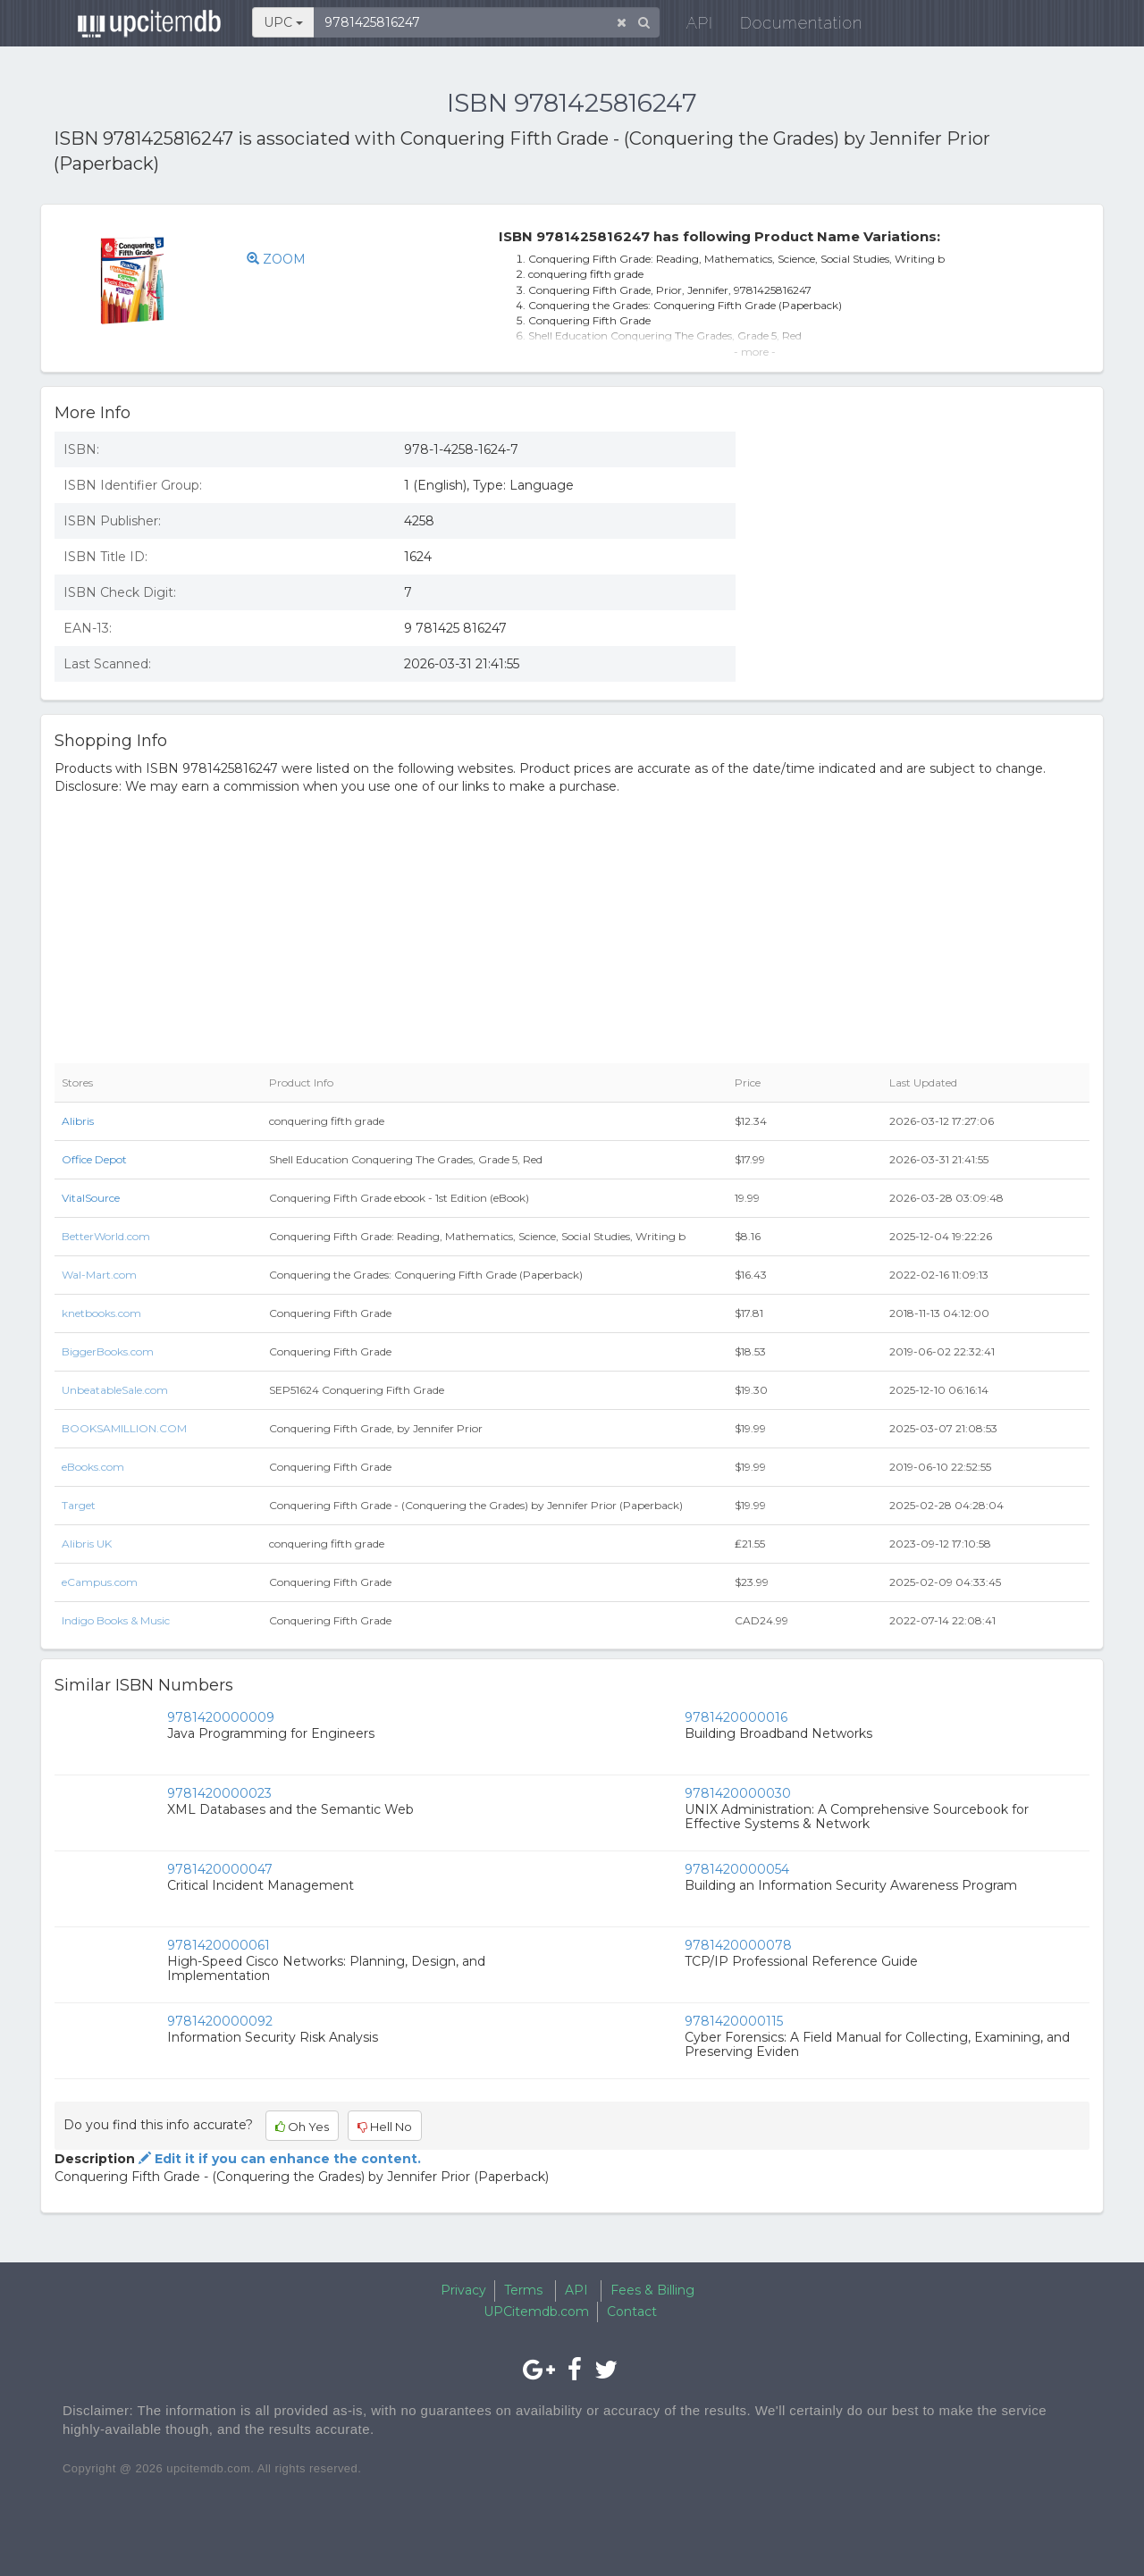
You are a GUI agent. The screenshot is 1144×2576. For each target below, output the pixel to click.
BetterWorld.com (106, 1236)
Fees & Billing (652, 2290)
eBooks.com (93, 1466)
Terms (523, 2290)
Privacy (463, 2290)
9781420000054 (737, 1869)
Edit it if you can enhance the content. (278, 2159)
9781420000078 (738, 1945)
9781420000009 (220, 1717)
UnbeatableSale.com (115, 1390)
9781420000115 (734, 2021)
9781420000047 (220, 1869)
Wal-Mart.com (99, 1274)
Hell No (385, 2126)
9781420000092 (220, 2021)
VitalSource (91, 1197)
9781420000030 (738, 1793)
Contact (632, 2311)
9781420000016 (736, 1717)
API (689, 26)
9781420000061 (218, 1945)
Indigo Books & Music (116, 1620)
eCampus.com (100, 1582)
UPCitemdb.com (536, 2311)
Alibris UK (87, 1543)
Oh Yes (302, 2126)
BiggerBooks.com (108, 1351)
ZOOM (276, 259)
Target (79, 1505)
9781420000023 (219, 1793)
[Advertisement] (925, 548)
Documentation (790, 26)
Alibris (78, 1121)
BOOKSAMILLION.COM (124, 1428)
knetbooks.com (101, 1313)
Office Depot (94, 1159)
